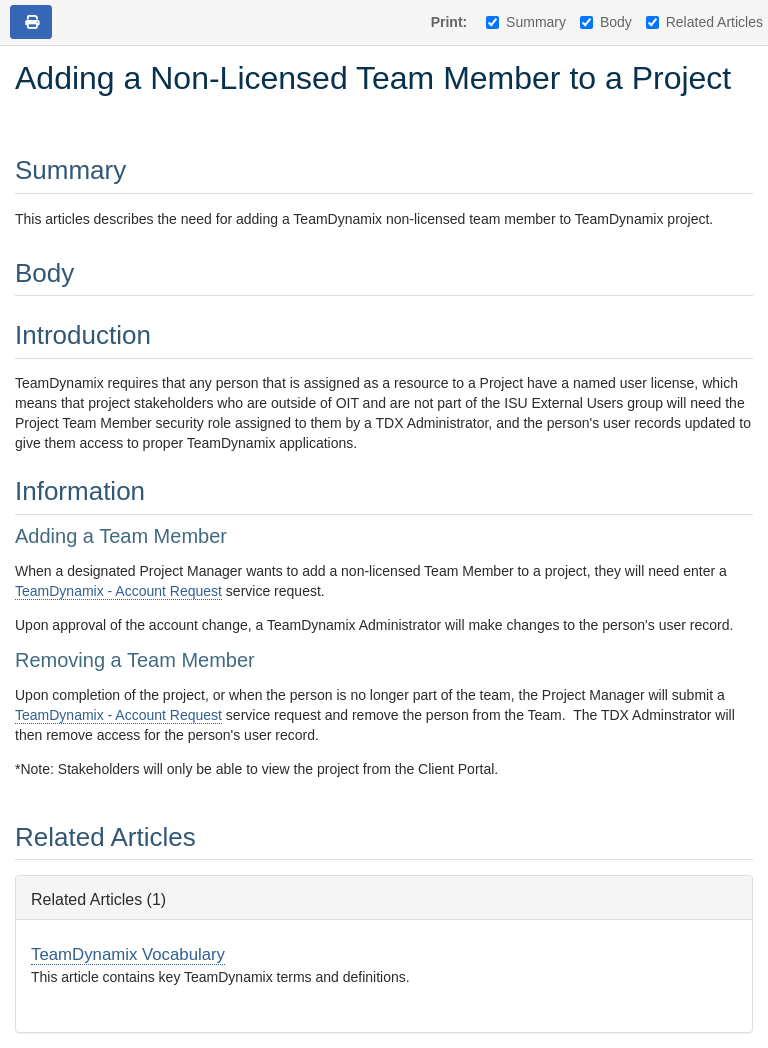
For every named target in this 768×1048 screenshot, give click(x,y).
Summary (526, 22)
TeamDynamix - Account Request (118, 591)
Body (606, 22)
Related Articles (704, 22)
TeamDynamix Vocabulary (128, 954)
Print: (449, 22)
